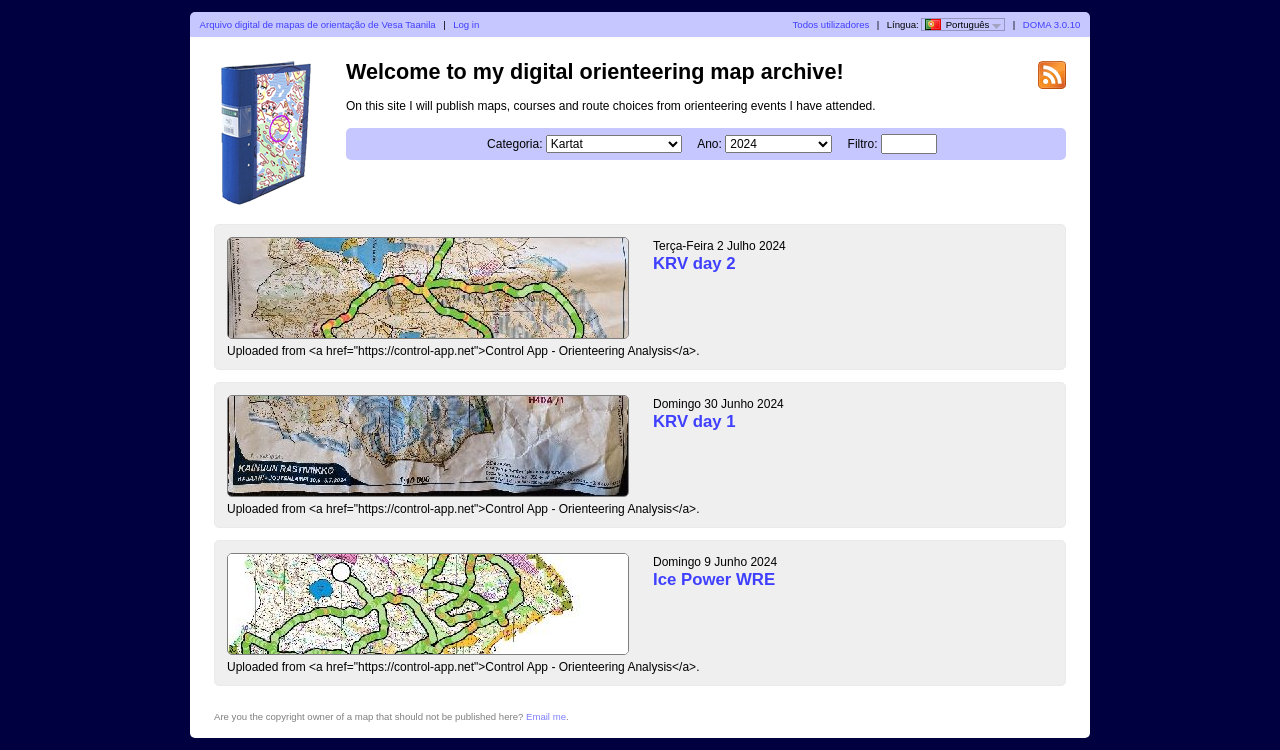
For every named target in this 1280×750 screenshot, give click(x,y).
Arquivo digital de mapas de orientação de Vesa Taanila (318, 24)
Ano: (709, 144)
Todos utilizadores (831, 24)
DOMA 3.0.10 (1052, 24)
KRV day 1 (694, 421)
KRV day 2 (694, 263)
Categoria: (514, 144)
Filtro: (863, 144)
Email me (546, 716)
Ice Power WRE (714, 579)
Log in (466, 24)
